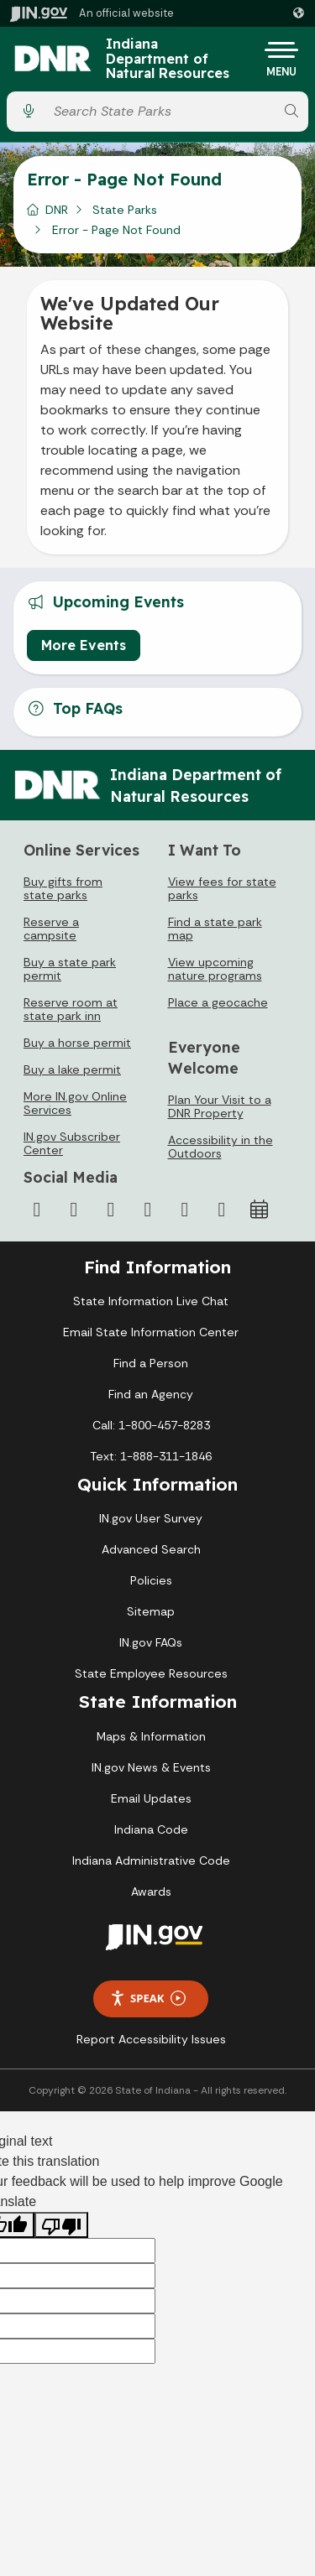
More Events (83, 645)
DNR (56, 209)
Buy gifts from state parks (63, 888)
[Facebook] (37, 1209)
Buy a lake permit (72, 1069)
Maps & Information (151, 1736)
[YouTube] (147, 1209)
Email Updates (151, 1798)
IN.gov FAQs (150, 1642)
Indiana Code (151, 1829)
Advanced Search (151, 1549)
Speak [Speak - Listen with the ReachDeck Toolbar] (148, 1998)
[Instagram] (110, 1209)
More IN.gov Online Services (75, 1103)
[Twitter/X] (73, 1209)
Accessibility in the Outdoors (220, 1146)
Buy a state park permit (70, 969)
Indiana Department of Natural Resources (167, 59)
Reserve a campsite (51, 928)
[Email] (221, 1209)
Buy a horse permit (77, 1042)
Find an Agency (150, 1394)
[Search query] (160, 111)
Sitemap (151, 1611)
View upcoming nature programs (215, 969)
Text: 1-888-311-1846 (151, 1456)
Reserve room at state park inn (71, 1009)
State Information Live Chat (150, 1301)
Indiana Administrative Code (151, 1860)
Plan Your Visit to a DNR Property (219, 1106)
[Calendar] (258, 1209)
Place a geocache (218, 1002)
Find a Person (150, 1363)
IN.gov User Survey (150, 1518)
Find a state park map (215, 928)
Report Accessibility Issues (151, 2039)
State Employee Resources (151, 1673)
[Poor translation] (61, 2225)
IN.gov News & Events (151, 1767)
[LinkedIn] (184, 1209)
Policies (151, 1580)
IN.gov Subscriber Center (72, 1143)
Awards (151, 1891)
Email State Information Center (151, 1332)
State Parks (124, 209)
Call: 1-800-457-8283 (151, 1425)
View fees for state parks (222, 888)
